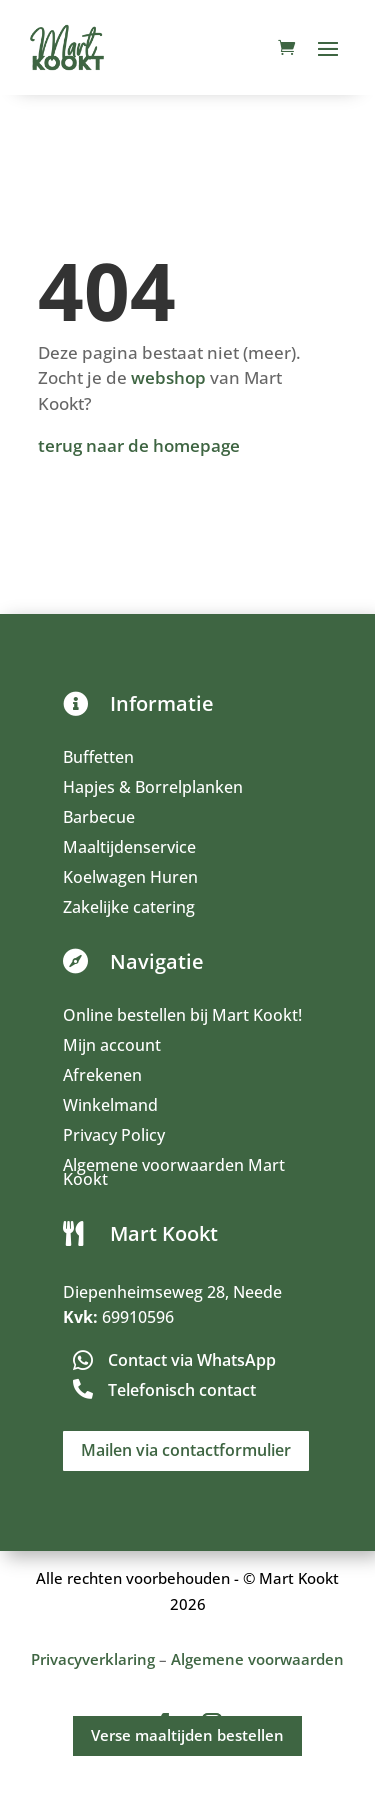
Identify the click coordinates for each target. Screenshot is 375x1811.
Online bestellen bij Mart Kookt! (182, 1017)
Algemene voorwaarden (257, 1659)
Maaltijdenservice (129, 849)
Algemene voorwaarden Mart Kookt (174, 1174)
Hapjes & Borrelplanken (153, 789)
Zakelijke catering (129, 909)
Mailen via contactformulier (186, 1450)
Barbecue (99, 819)
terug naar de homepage (139, 445)
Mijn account (112, 1047)
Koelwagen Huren (130, 879)
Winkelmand (110, 1107)
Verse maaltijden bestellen (187, 1735)
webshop (168, 377)
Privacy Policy (114, 1137)
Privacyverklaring (93, 1659)
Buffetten (98, 759)
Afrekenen (102, 1077)
